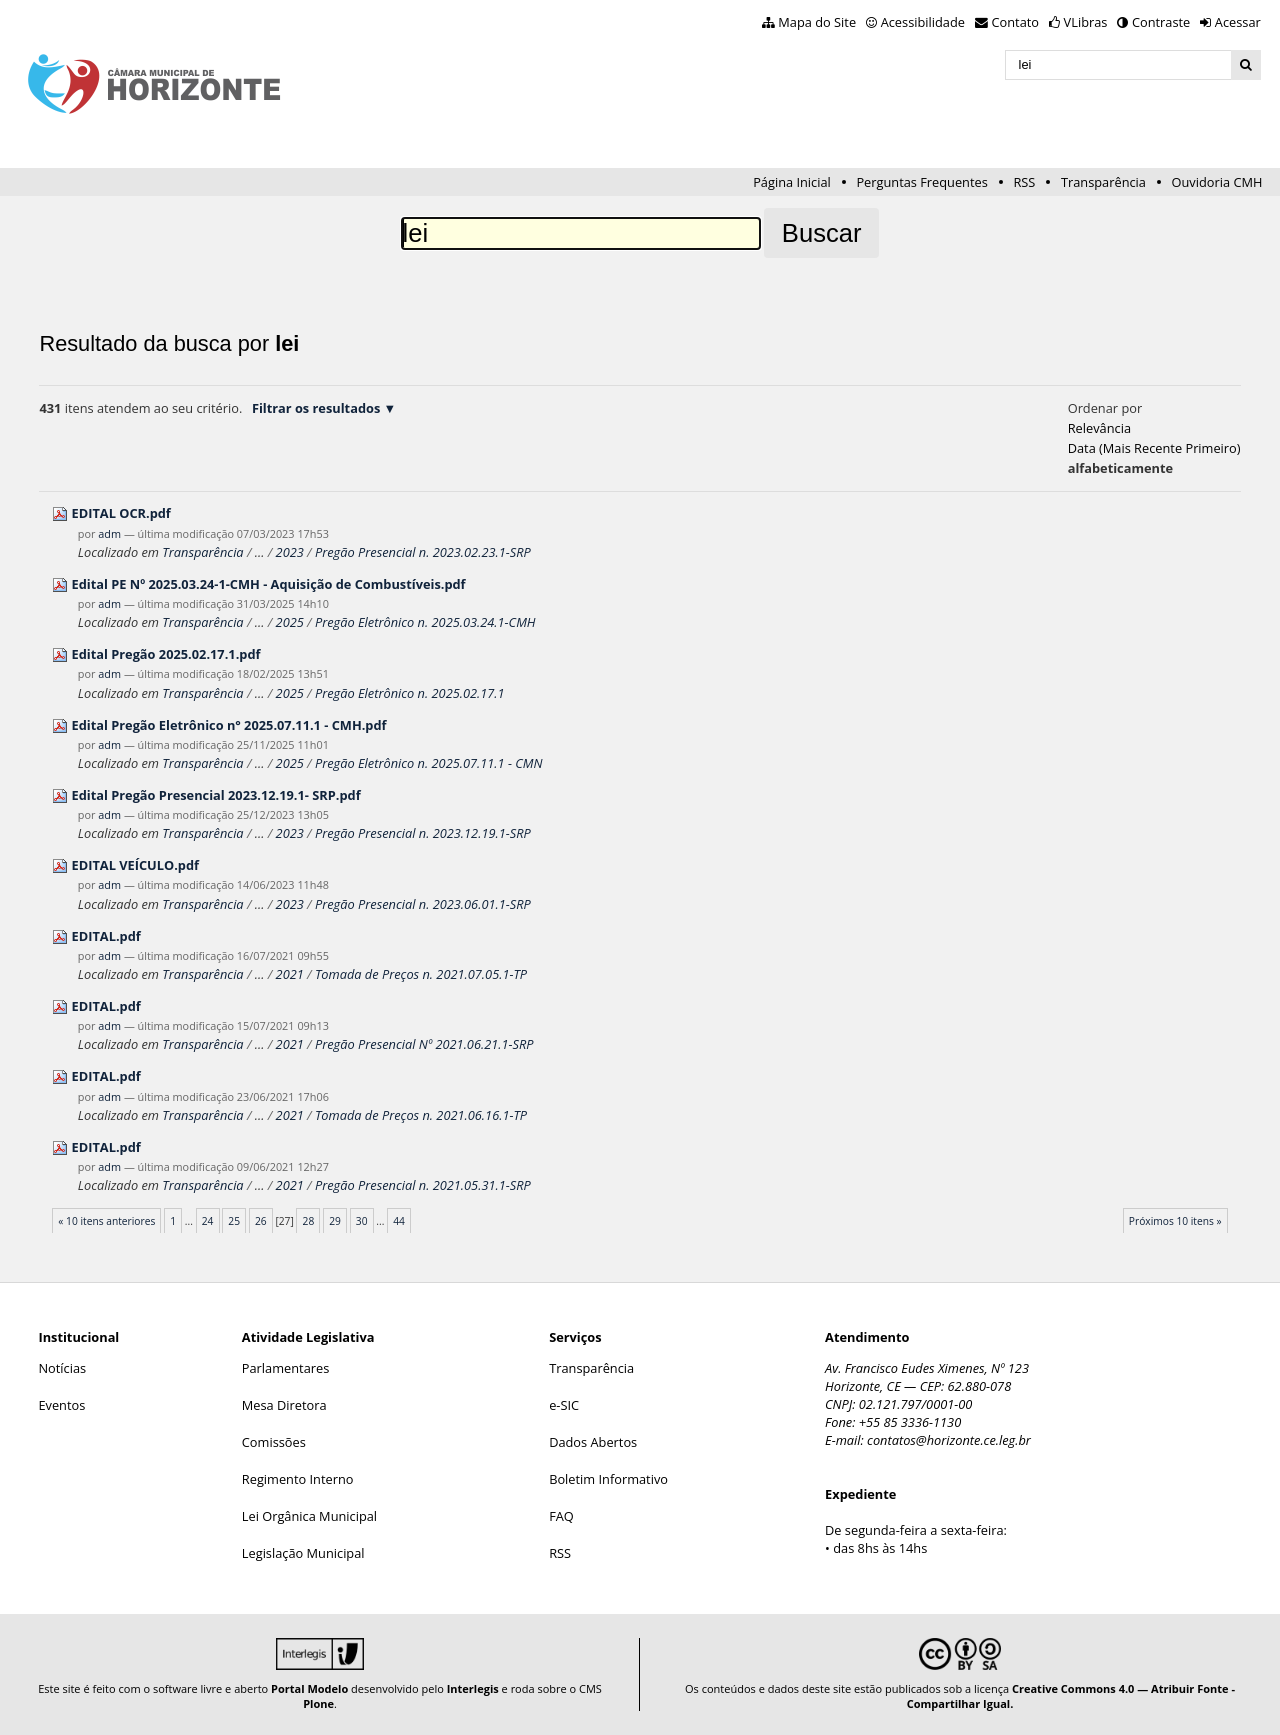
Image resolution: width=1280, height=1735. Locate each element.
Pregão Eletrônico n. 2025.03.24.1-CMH (425, 622)
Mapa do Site (817, 22)
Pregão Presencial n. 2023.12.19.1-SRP (423, 833)
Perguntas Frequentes (921, 182)
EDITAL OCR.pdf (121, 513)
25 (234, 1221)
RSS (1024, 182)
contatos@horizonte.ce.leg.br (949, 1440)
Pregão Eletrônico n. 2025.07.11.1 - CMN (429, 763)
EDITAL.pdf (106, 936)
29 (335, 1221)
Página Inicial (792, 182)
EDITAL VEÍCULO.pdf (135, 865)
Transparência (1103, 182)
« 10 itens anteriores (106, 1221)
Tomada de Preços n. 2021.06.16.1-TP (421, 1115)
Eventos (61, 1405)
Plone (318, 1703)
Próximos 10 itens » (1175, 1221)
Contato (1016, 22)
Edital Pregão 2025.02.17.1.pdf (166, 654)
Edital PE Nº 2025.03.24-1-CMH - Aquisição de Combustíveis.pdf (269, 584)
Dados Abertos (593, 1442)
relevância (1099, 428)
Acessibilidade (923, 22)
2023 (290, 552)
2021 (290, 974)
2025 (290, 622)
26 (261, 1221)
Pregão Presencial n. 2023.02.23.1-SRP (423, 552)
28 (309, 1221)
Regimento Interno (298, 1479)
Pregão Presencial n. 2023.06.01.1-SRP (423, 904)
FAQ (561, 1516)
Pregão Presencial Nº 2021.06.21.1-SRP (424, 1044)
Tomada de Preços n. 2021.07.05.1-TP (421, 974)
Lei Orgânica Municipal (309, 1516)
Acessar (1238, 22)
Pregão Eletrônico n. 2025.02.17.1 (410, 693)
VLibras (1086, 22)
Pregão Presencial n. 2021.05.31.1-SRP (423, 1185)
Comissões (274, 1442)
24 (208, 1221)
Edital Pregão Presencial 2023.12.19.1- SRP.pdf (216, 795)
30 (362, 1221)
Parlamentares (285, 1368)
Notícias (62, 1368)
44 (399, 1221)
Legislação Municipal (303, 1553)
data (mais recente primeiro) (1154, 448)
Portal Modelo (309, 1688)
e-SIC (564, 1405)
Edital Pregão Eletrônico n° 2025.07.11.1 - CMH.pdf (229, 725)
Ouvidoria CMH (1217, 182)
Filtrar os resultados (316, 408)
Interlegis (473, 1688)
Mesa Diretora (284, 1405)
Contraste (1161, 22)
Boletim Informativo (608, 1479)
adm (109, 533)
